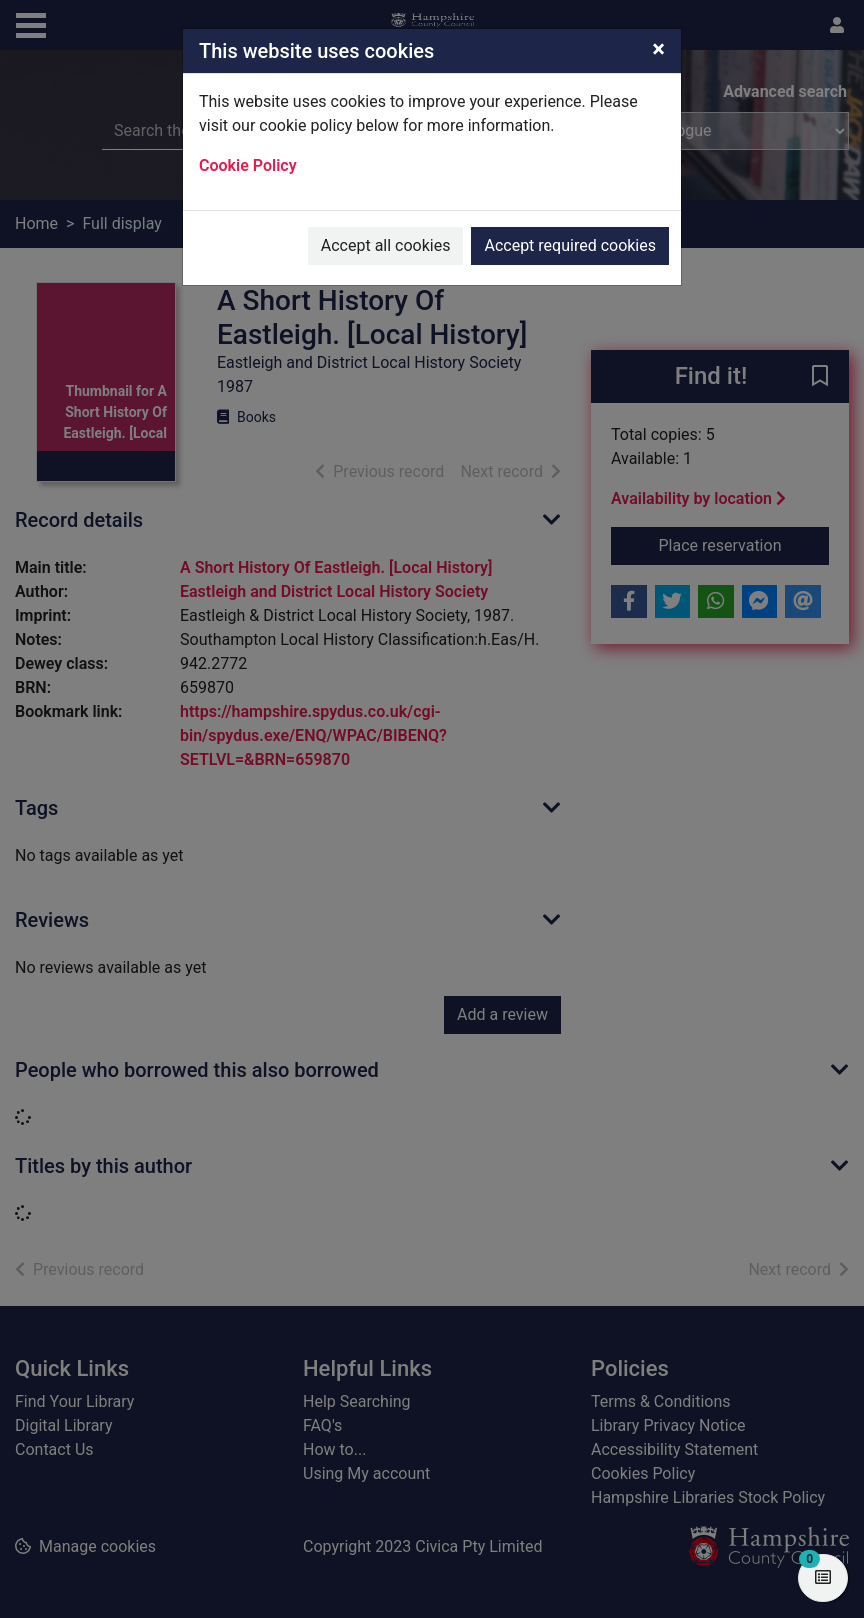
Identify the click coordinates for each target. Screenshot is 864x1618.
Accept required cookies (570, 245)
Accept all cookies (386, 245)
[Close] (658, 49)
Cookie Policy (248, 165)
